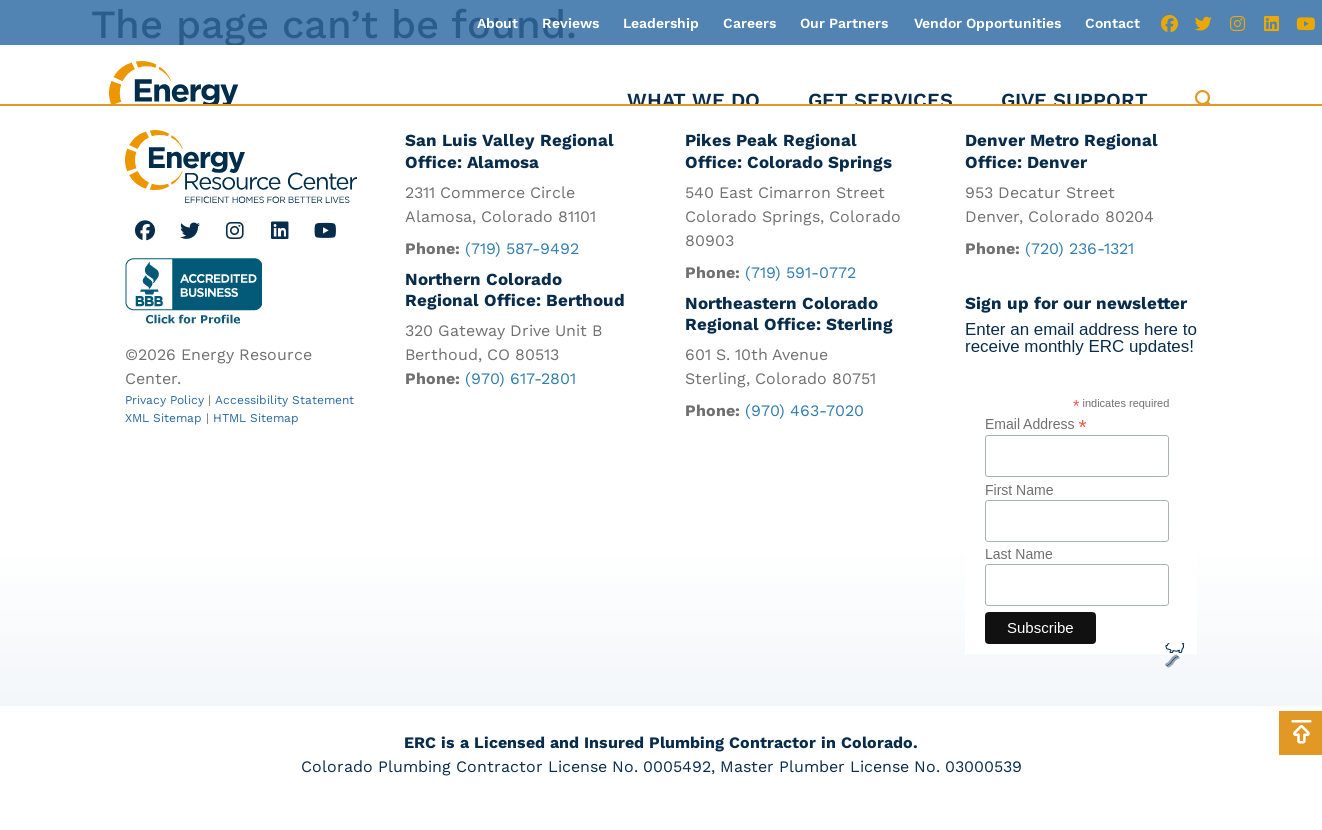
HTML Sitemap (256, 418)
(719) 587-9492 (522, 248)
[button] (1204, 100)
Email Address (1036, 442)
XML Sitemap (163, 418)
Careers (749, 23)
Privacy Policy (164, 400)
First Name (1019, 508)
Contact (1112, 23)
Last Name (1019, 573)
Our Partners (844, 23)
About (497, 23)
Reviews (570, 23)
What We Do (693, 100)
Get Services (880, 100)
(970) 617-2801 (520, 380)
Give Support (1074, 100)
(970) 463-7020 (804, 412)
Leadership (661, 23)
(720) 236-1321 (1079, 248)
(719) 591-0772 (800, 272)
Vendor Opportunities (987, 23)
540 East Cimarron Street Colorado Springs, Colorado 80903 (793, 216)
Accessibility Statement (284, 400)
